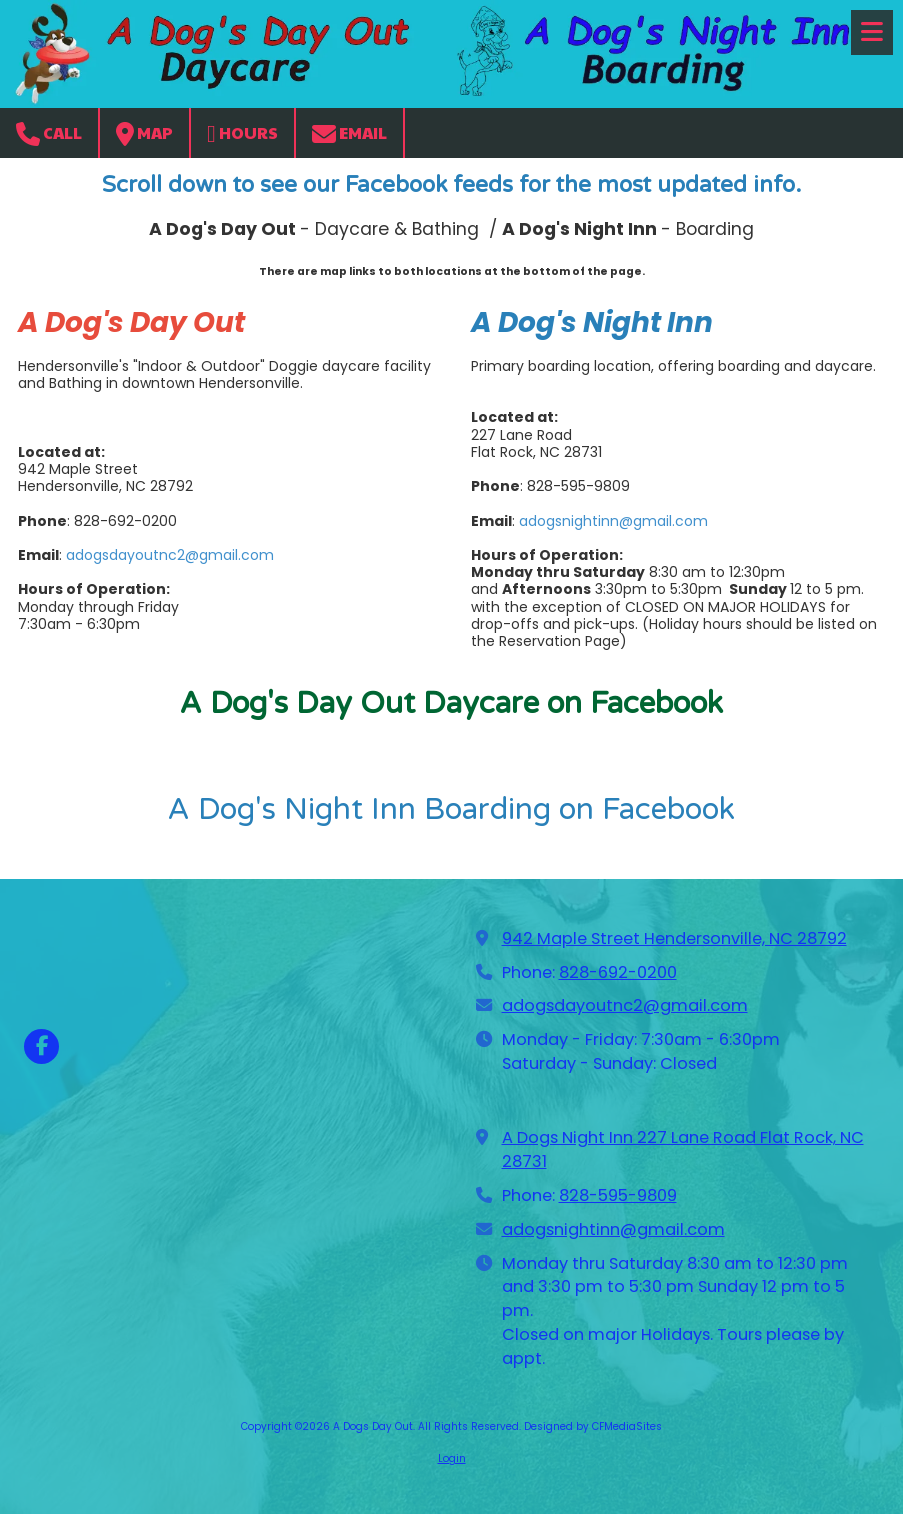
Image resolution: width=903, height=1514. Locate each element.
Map (144, 133)
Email (349, 133)
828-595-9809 (618, 1195)
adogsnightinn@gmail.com (613, 521)
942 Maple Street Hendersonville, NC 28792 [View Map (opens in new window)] (674, 938)
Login (452, 1458)
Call (49, 133)
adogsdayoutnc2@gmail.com (170, 555)
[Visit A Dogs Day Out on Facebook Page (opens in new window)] (41, 1046)
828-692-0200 (618, 972)
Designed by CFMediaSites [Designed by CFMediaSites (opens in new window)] (593, 1426)
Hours (242, 133)
